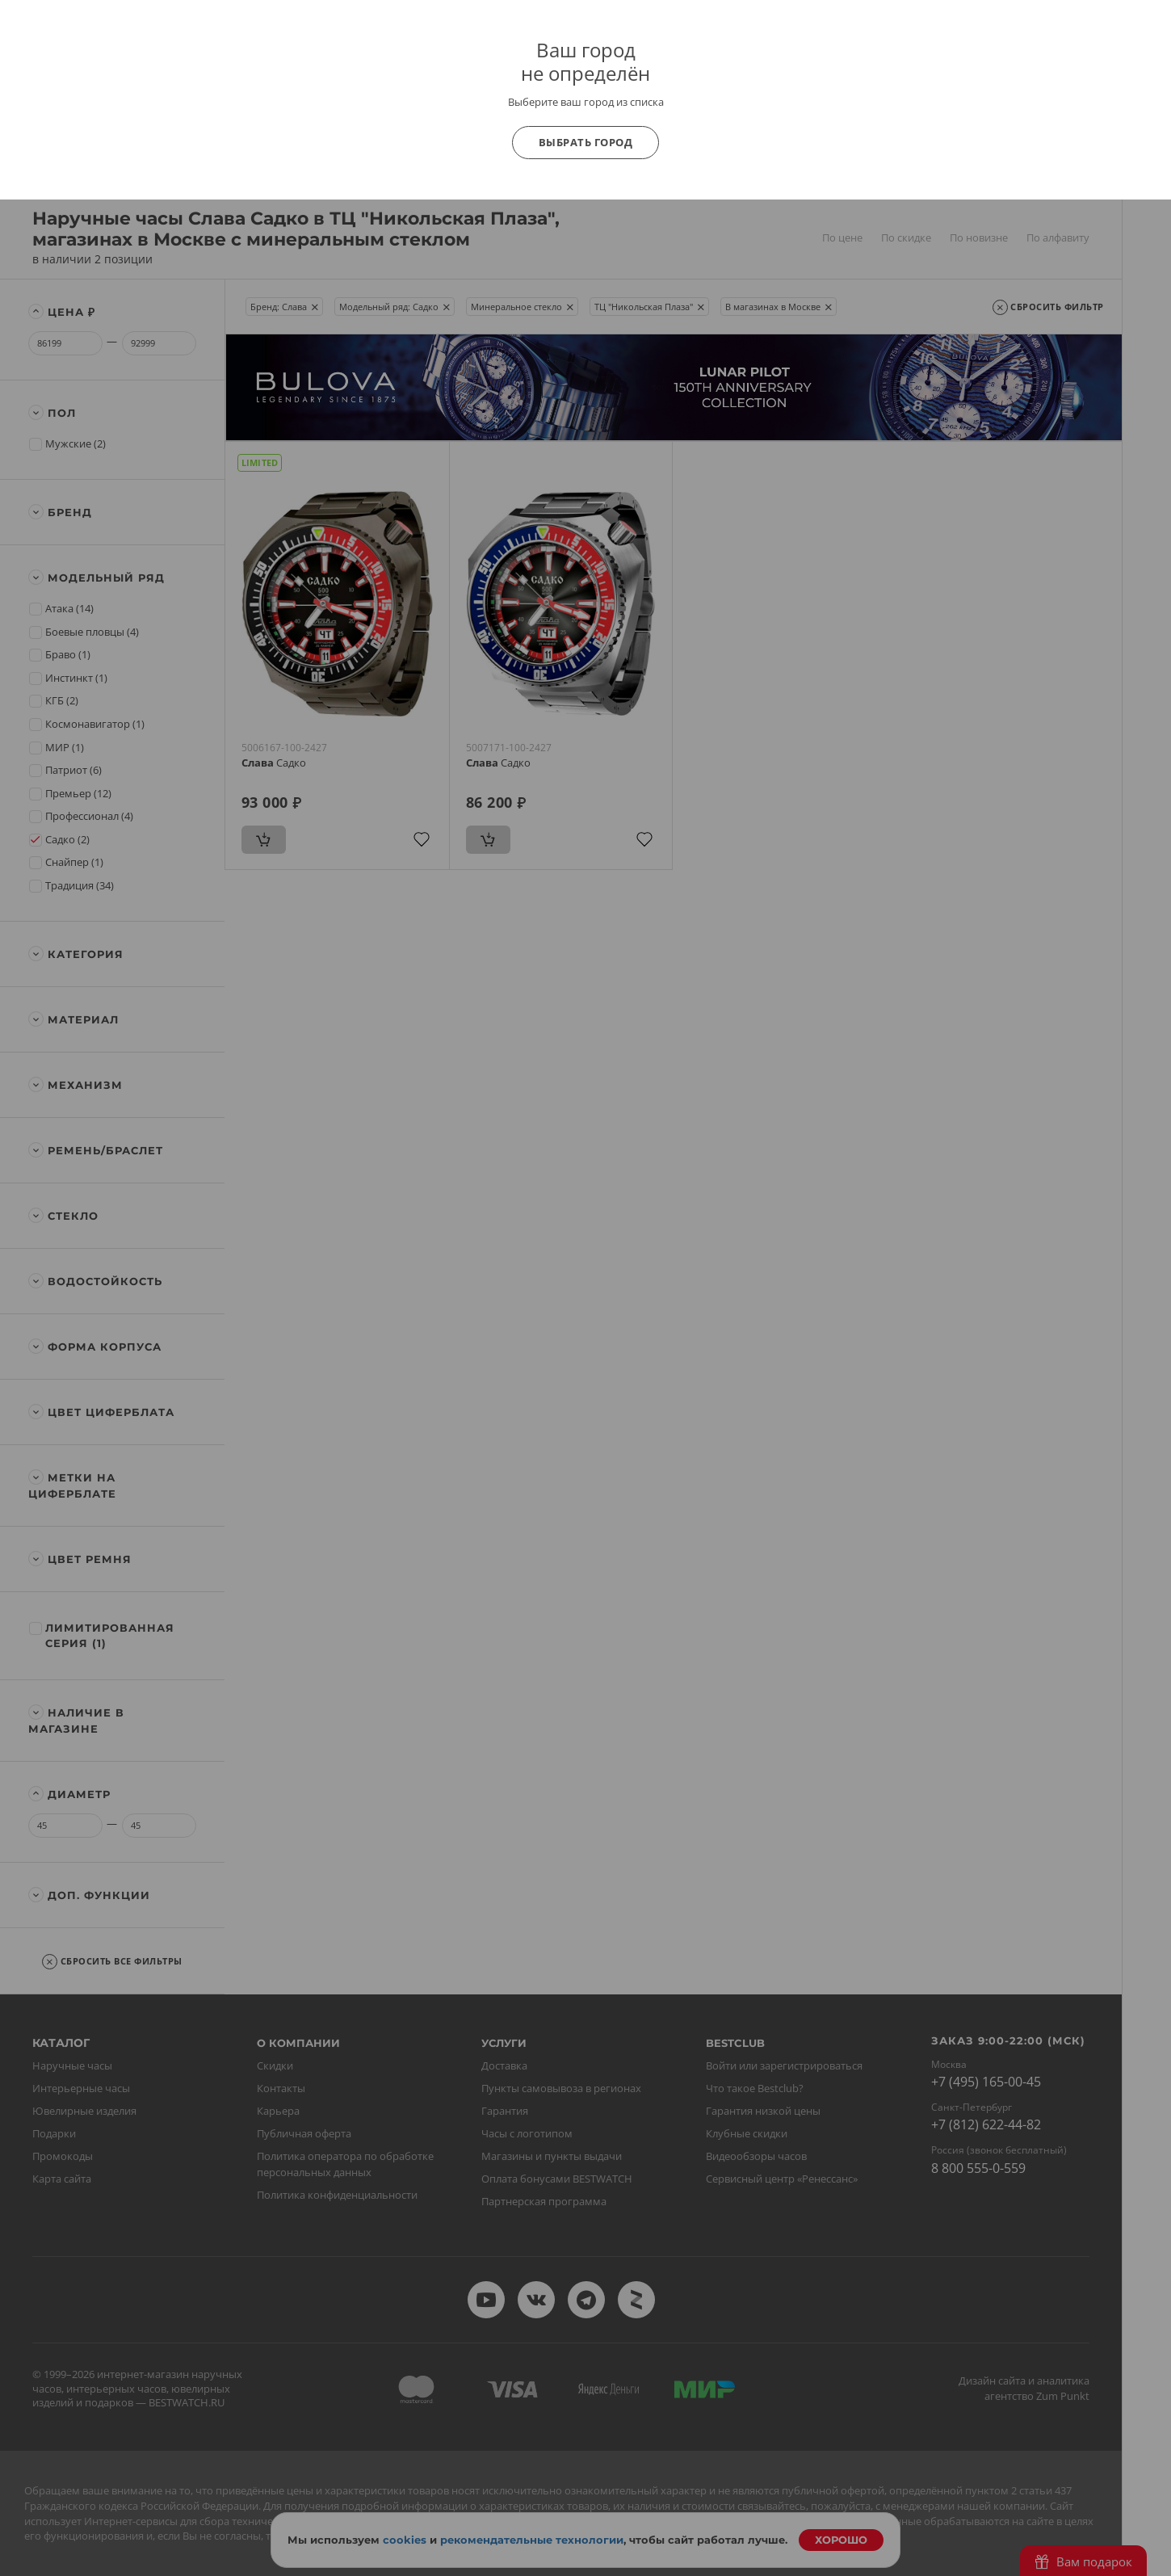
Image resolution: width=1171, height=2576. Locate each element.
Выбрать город (586, 142)
